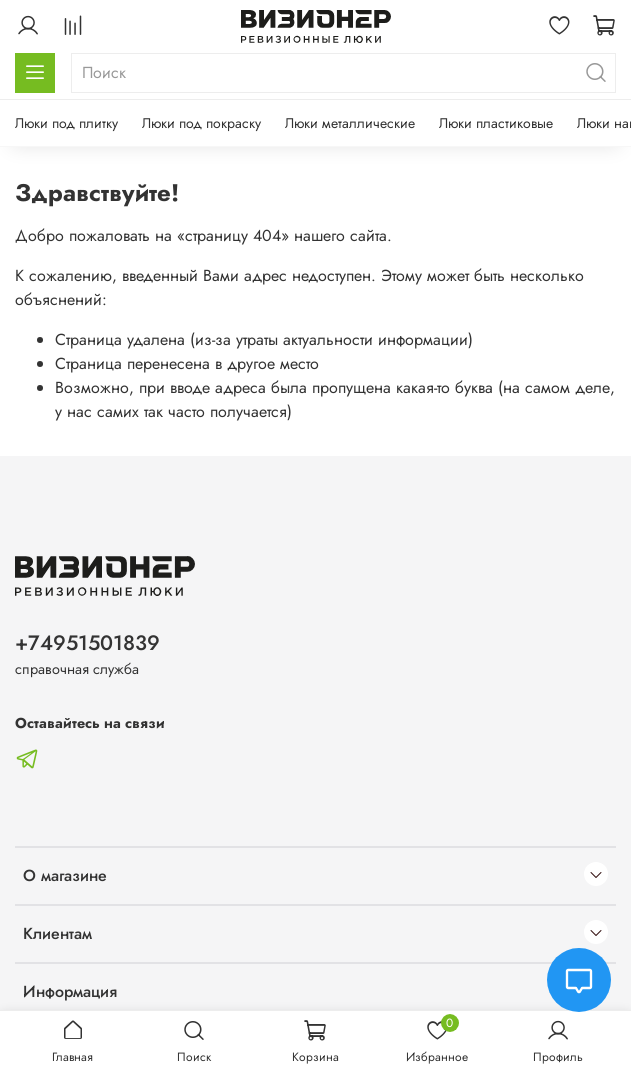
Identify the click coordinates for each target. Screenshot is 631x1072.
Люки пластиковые (496, 123)
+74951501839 (87, 643)
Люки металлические (350, 123)
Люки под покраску (201, 123)
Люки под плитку (66, 123)
